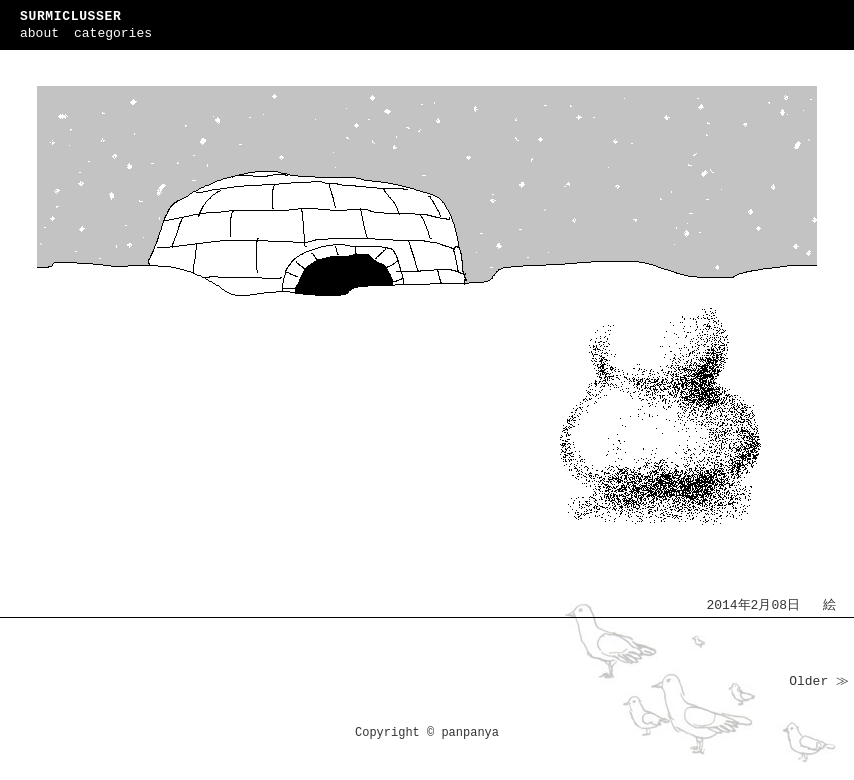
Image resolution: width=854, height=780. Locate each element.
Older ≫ (819, 681)
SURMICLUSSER (70, 16)
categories (113, 33)
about (39, 33)
